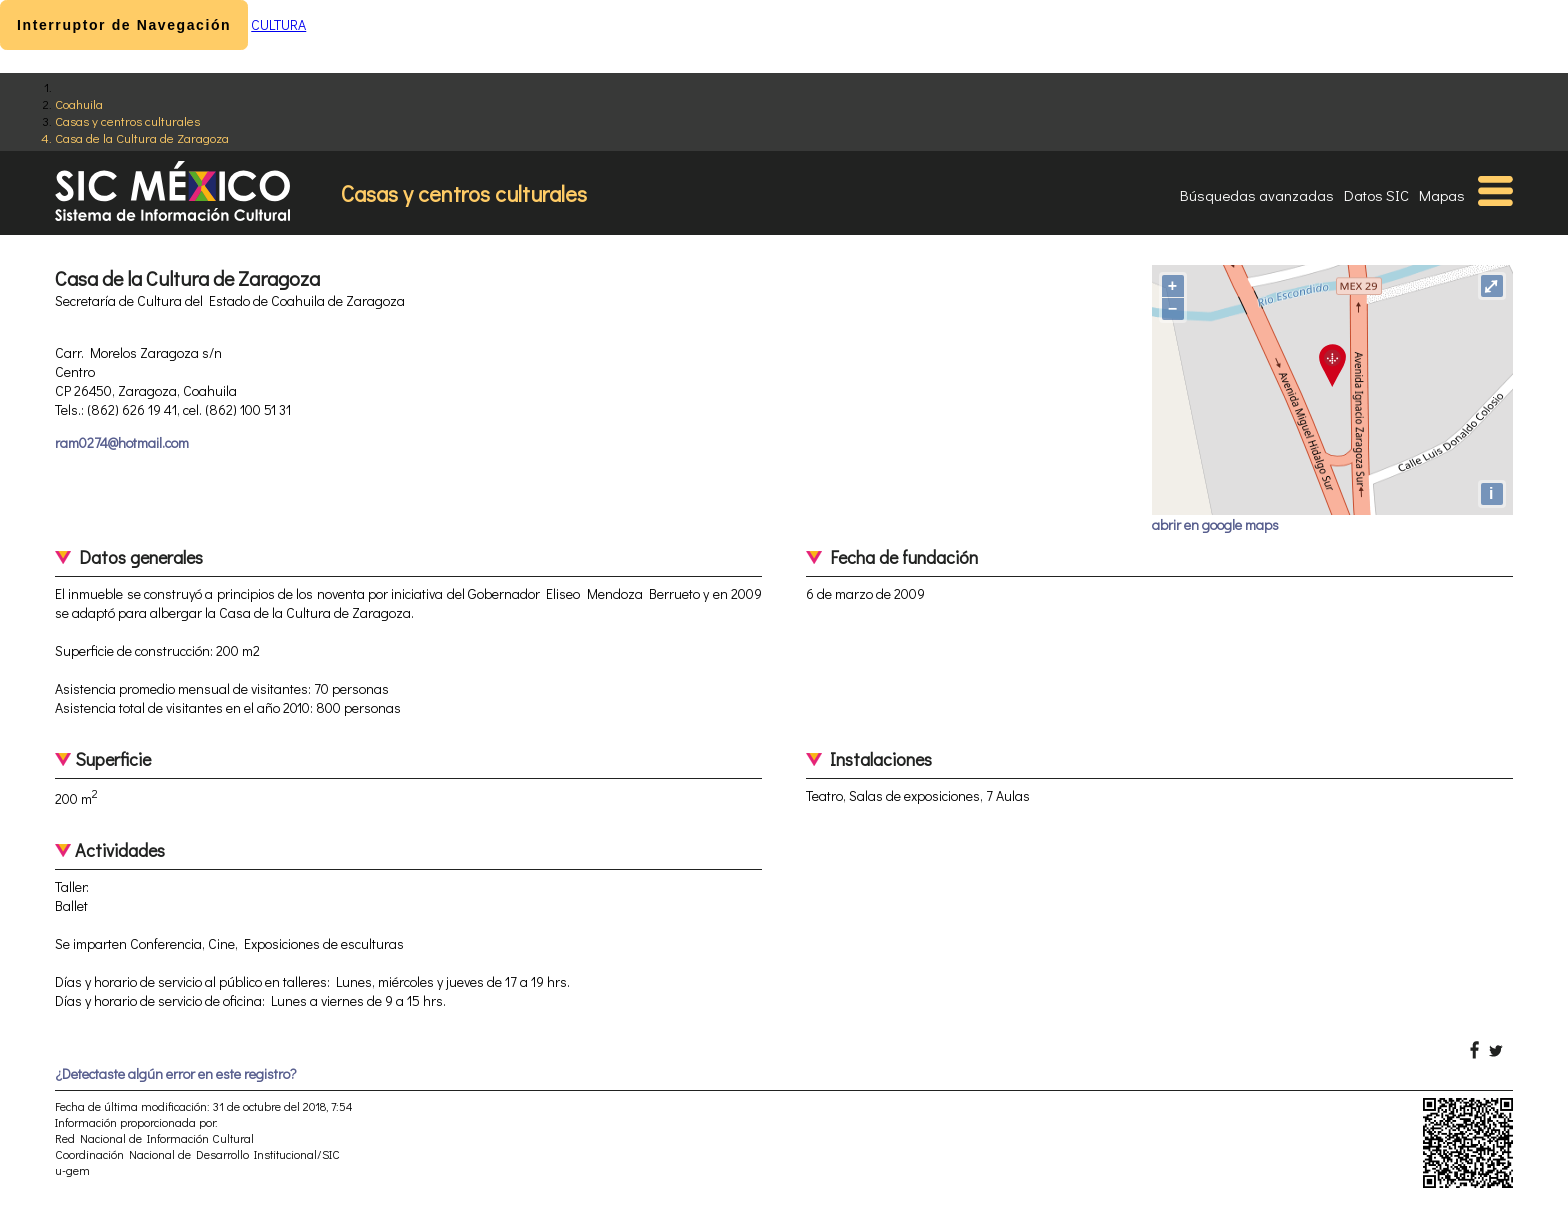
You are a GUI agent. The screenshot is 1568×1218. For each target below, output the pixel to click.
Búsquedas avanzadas (1257, 195)
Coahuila (79, 103)
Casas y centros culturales (127, 120)
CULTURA (278, 24)
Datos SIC (1376, 195)
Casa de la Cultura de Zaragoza (142, 137)
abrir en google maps (1215, 524)
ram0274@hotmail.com (122, 442)
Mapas (1442, 195)
